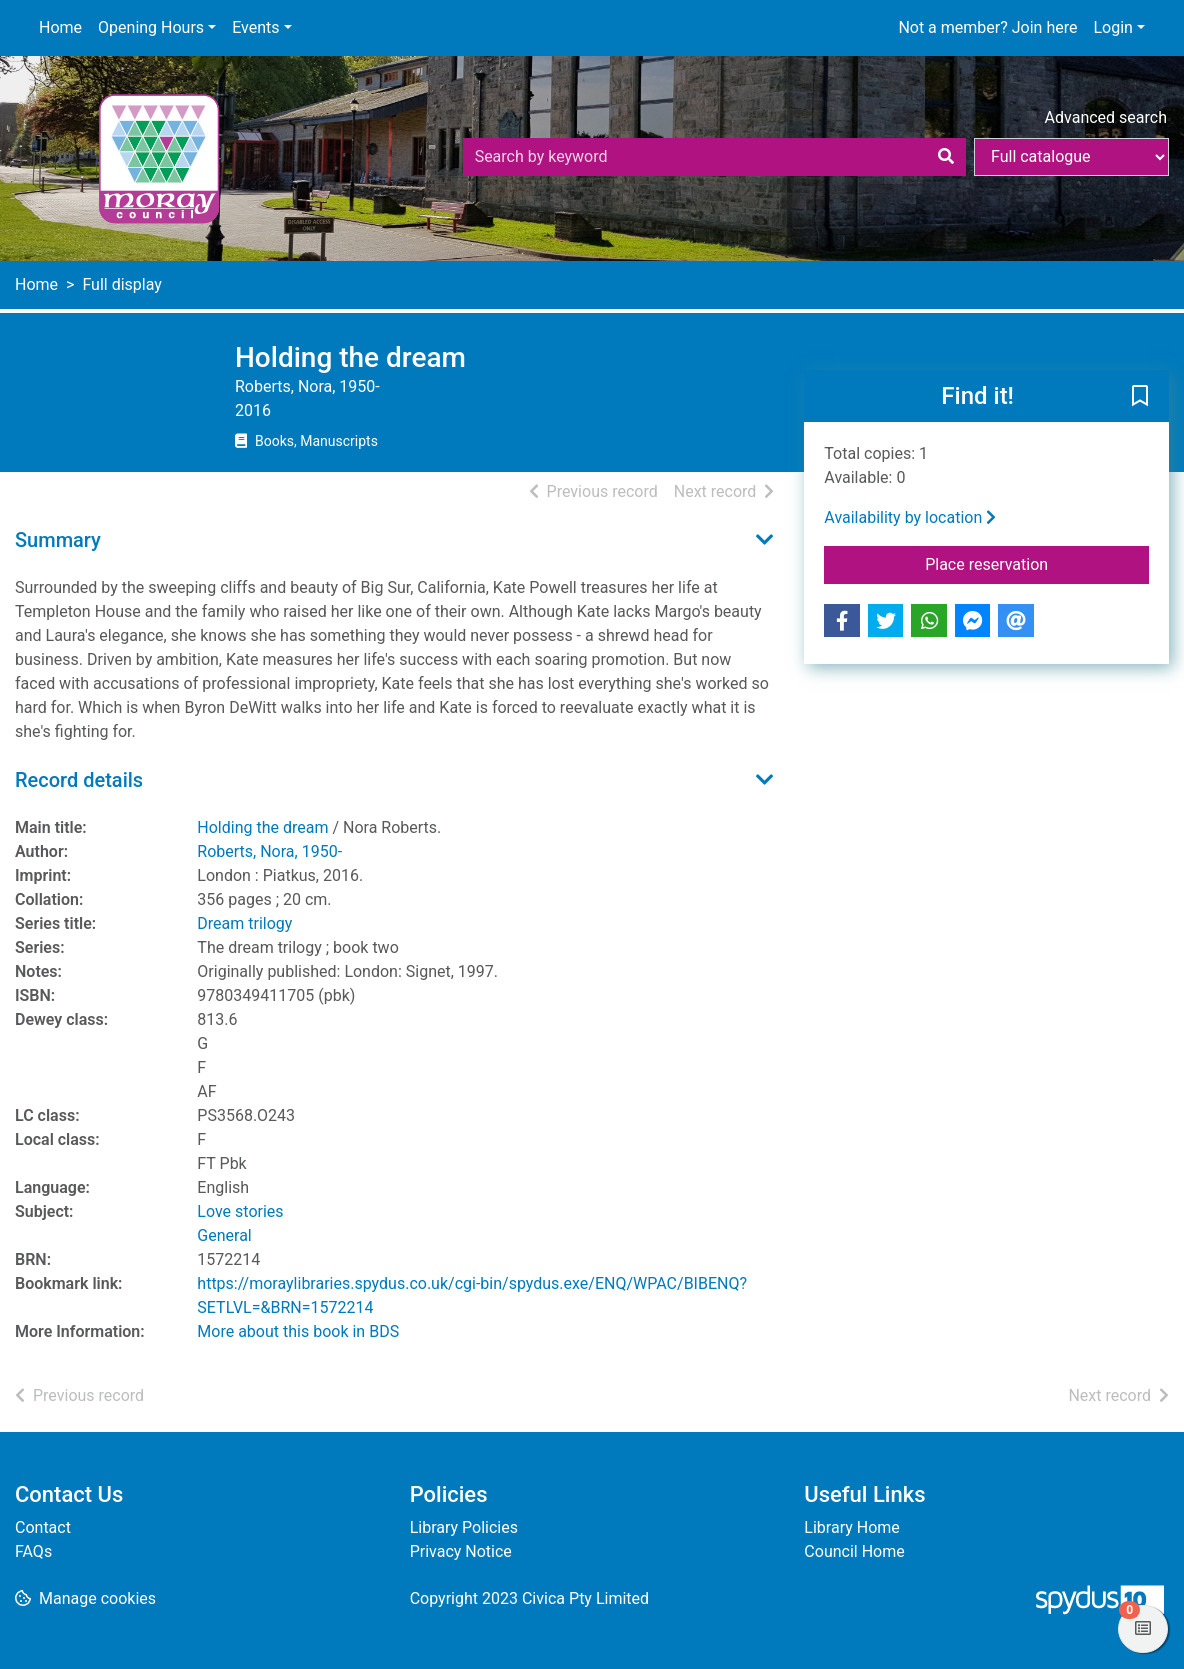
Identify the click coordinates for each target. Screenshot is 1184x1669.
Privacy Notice (461, 1551)
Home (60, 27)
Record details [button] (79, 780)
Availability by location (910, 517)
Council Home (854, 1551)
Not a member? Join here (987, 27)
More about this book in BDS (298, 1331)
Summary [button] (58, 540)
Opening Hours (151, 27)
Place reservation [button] (1037, 563)
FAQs (33, 1551)
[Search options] (1071, 157)
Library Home (851, 1527)
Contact (43, 1527)
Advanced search (1106, 117)
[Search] (946, 157)
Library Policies (464, 1527)
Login (1112, 27)
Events (255, 27)
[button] (1140, 397)
